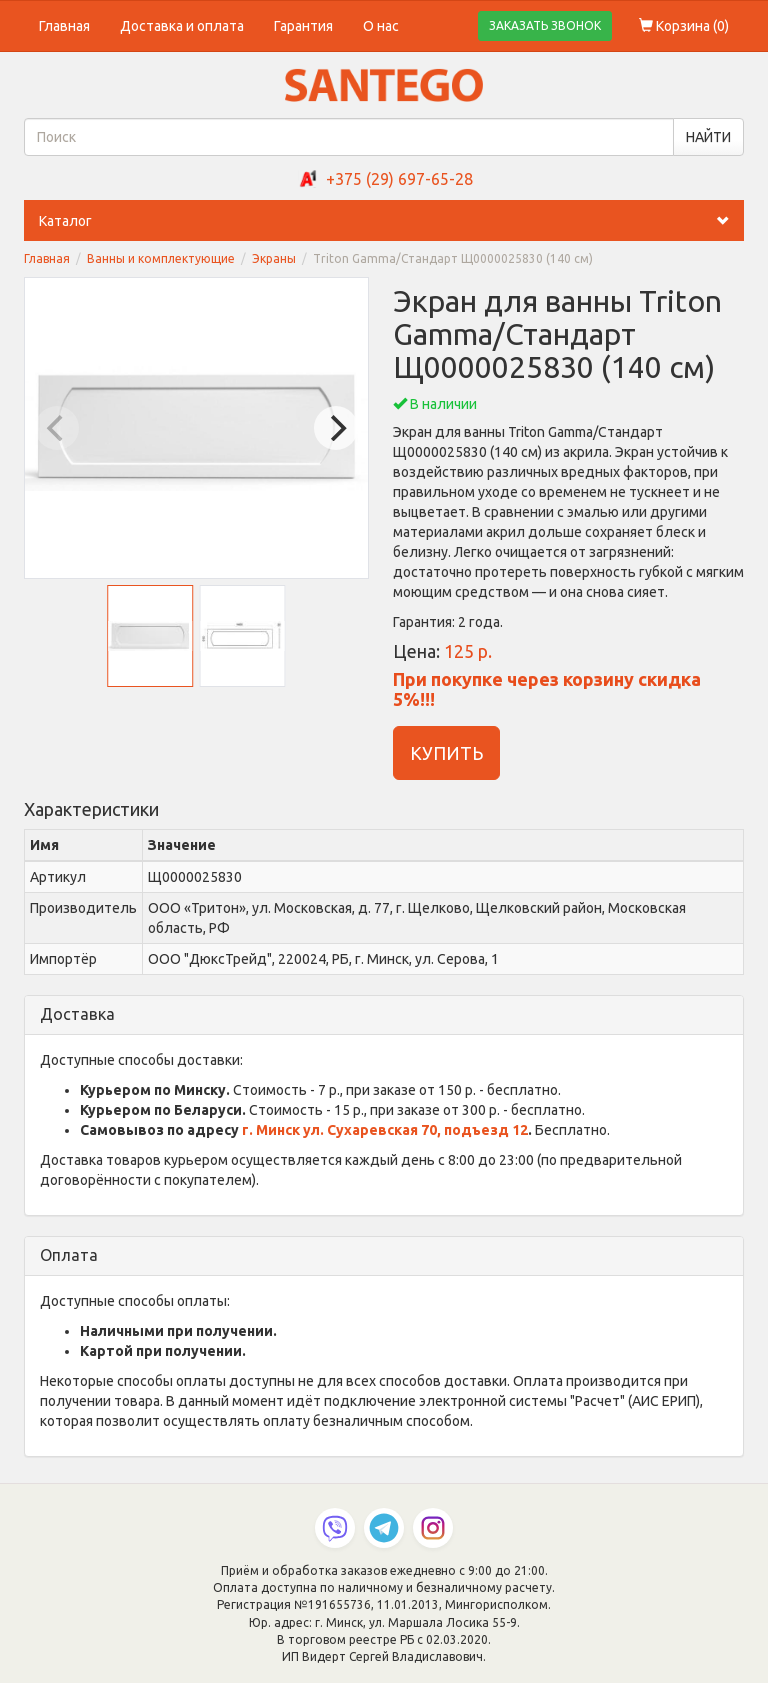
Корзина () (684, 26)
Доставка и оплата (182, 26)
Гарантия (303, 26)
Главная (64, 26)
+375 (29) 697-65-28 (399, 179)
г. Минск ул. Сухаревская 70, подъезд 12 (385, 1130)
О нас (381, 26)
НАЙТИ (708, 137)
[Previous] (57, 428)
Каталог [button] (391, 221)
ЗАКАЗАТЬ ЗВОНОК (545, 25)
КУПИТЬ (446, 753)
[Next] (336, 428)
